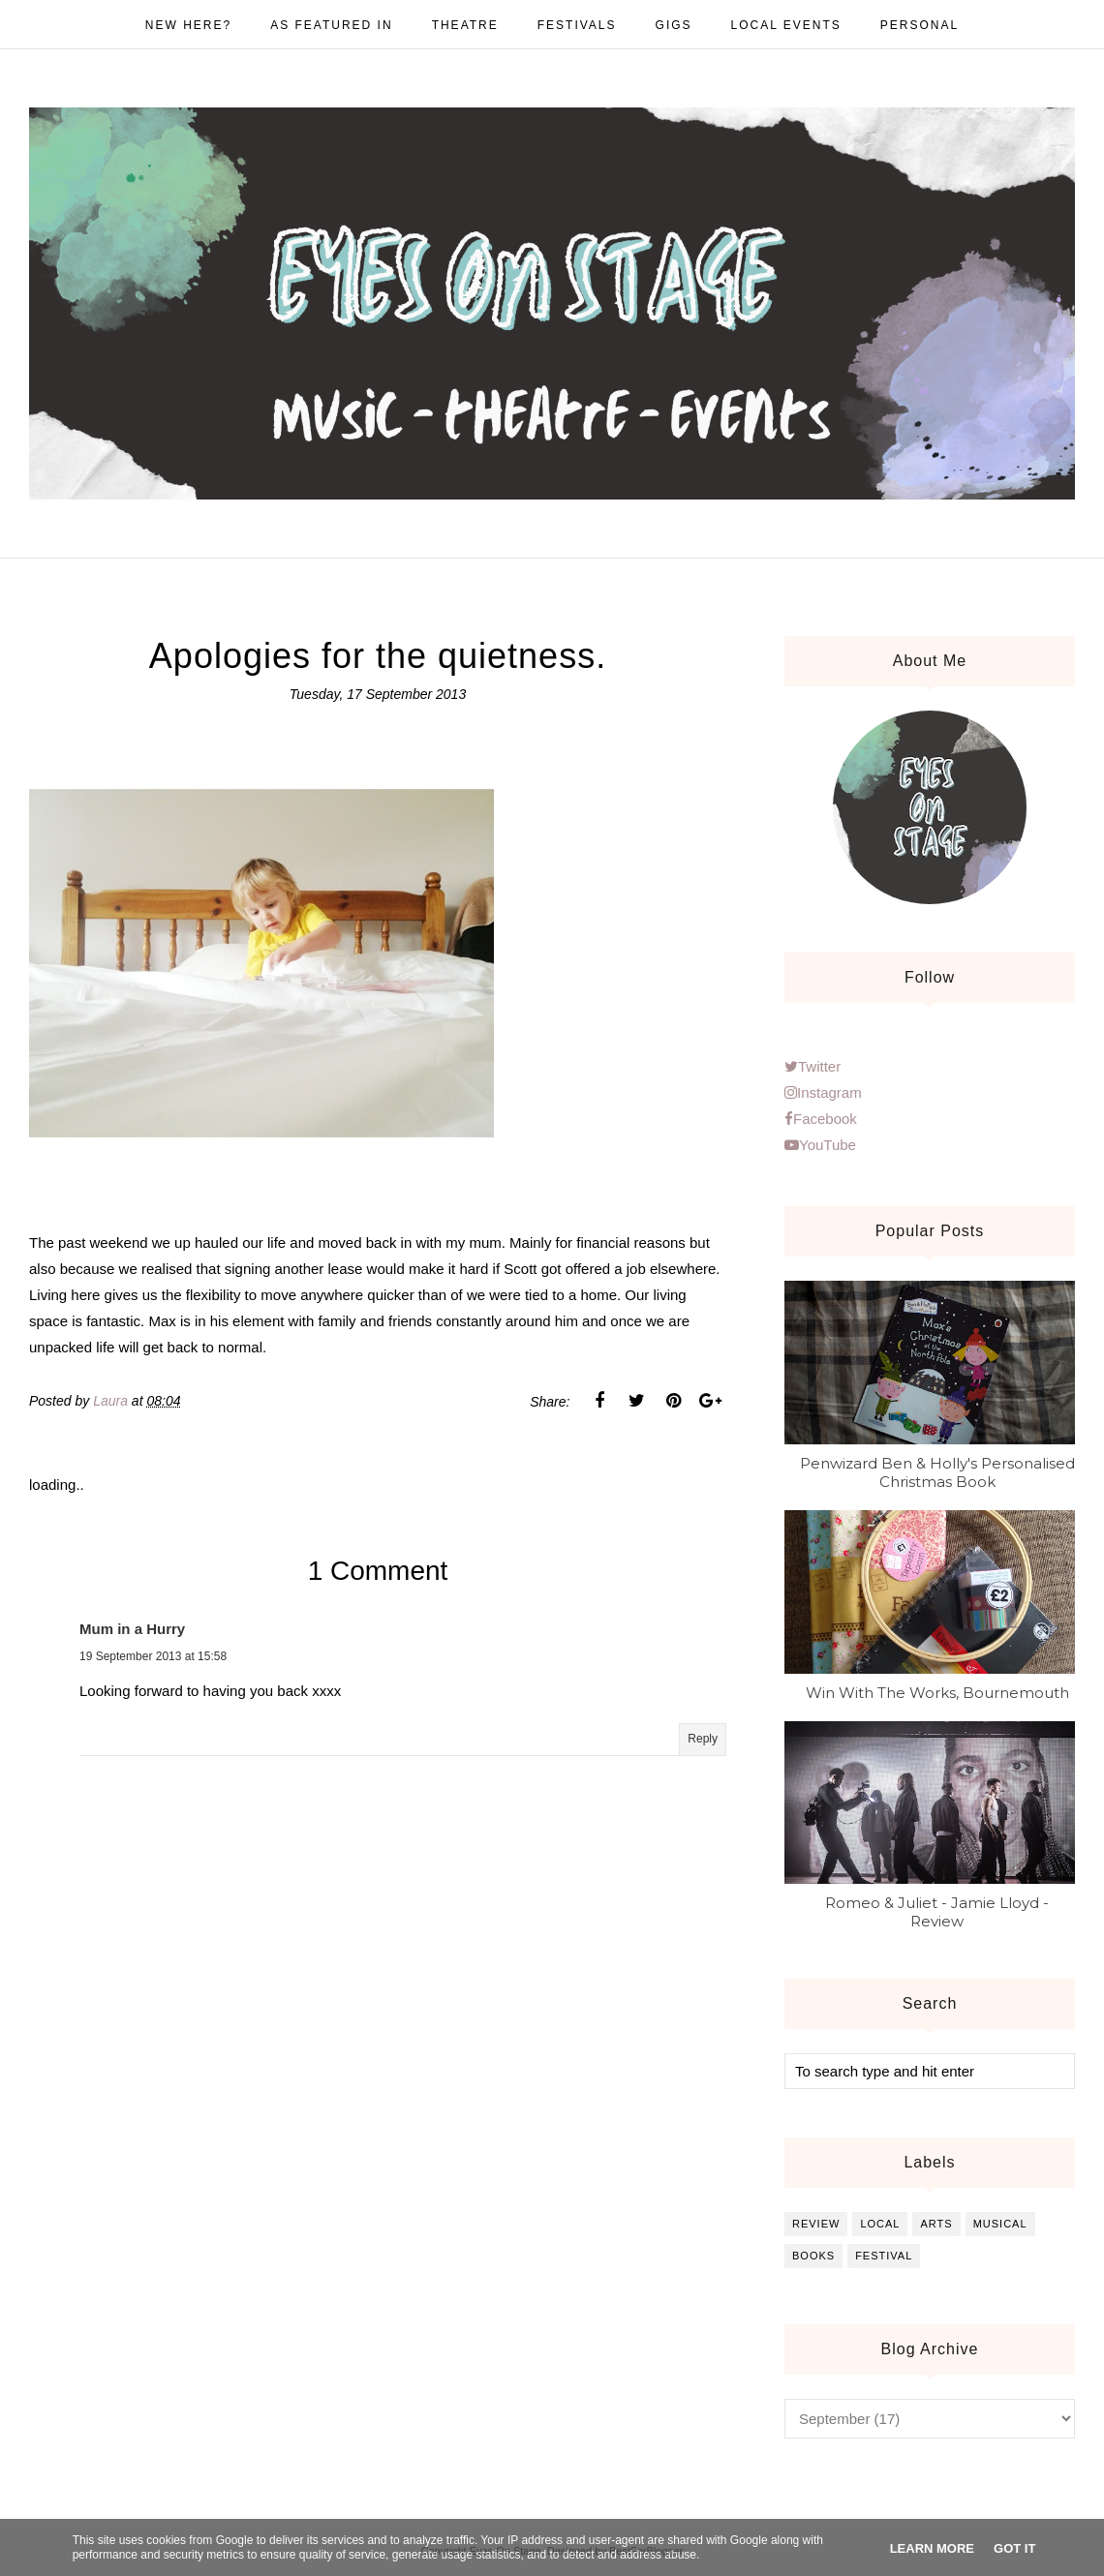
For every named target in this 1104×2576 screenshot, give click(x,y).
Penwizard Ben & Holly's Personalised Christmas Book (937, 1472)
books (813, 2255)
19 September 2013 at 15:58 (153, 1656)
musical (1000, 2223)
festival (883, 2255)
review (816, 2223)
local (880, 2223)
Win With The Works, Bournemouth (937, 1692)
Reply (703, 1738)
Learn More (932, 2548)
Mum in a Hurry (132, 1629)
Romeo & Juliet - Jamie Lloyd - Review (937, 1912)
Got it (1014, 2548)
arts (936, 2223)
